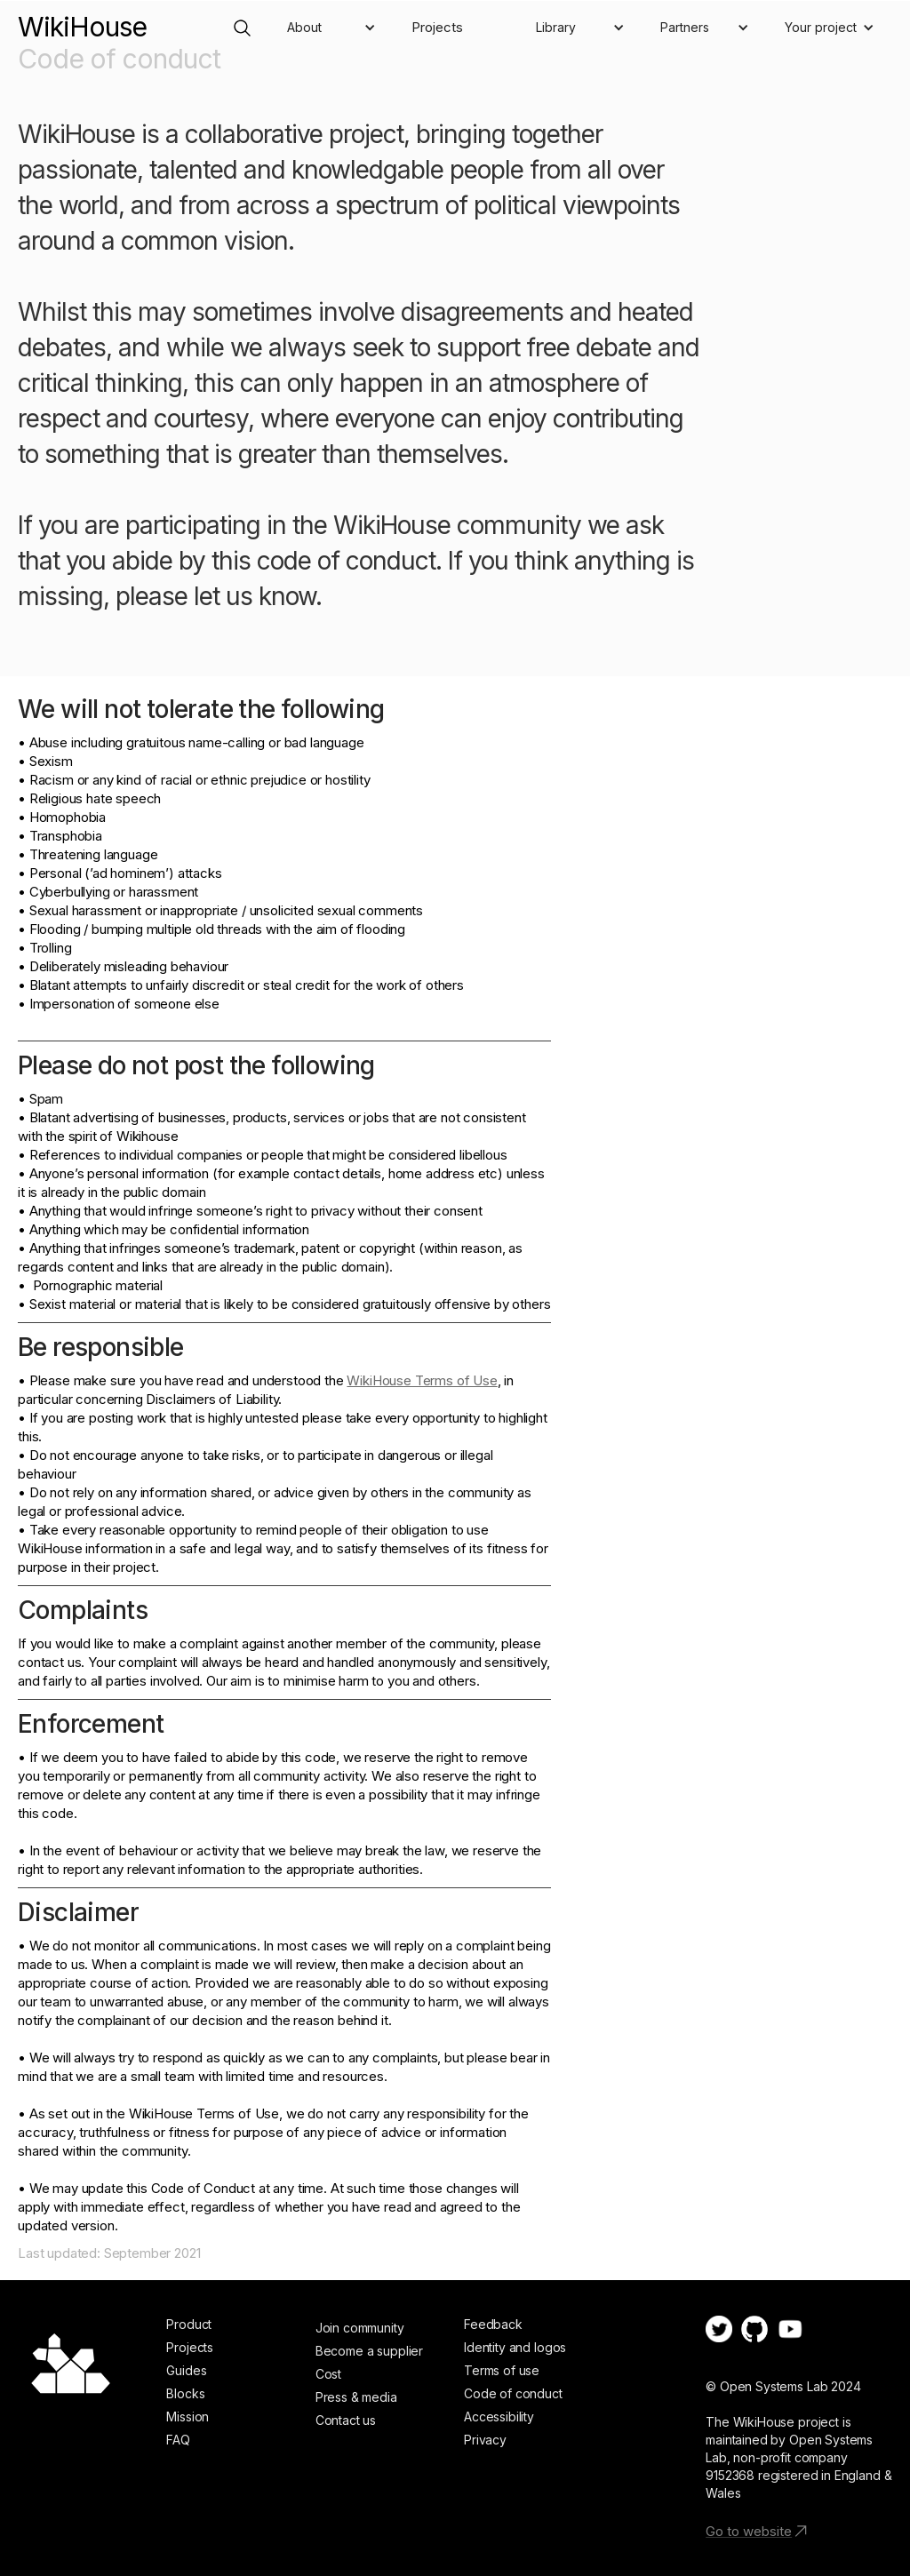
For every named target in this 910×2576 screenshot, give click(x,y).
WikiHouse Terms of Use (422, 1380)
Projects (437, 27)
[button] (331, 27)
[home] (82, 18)
